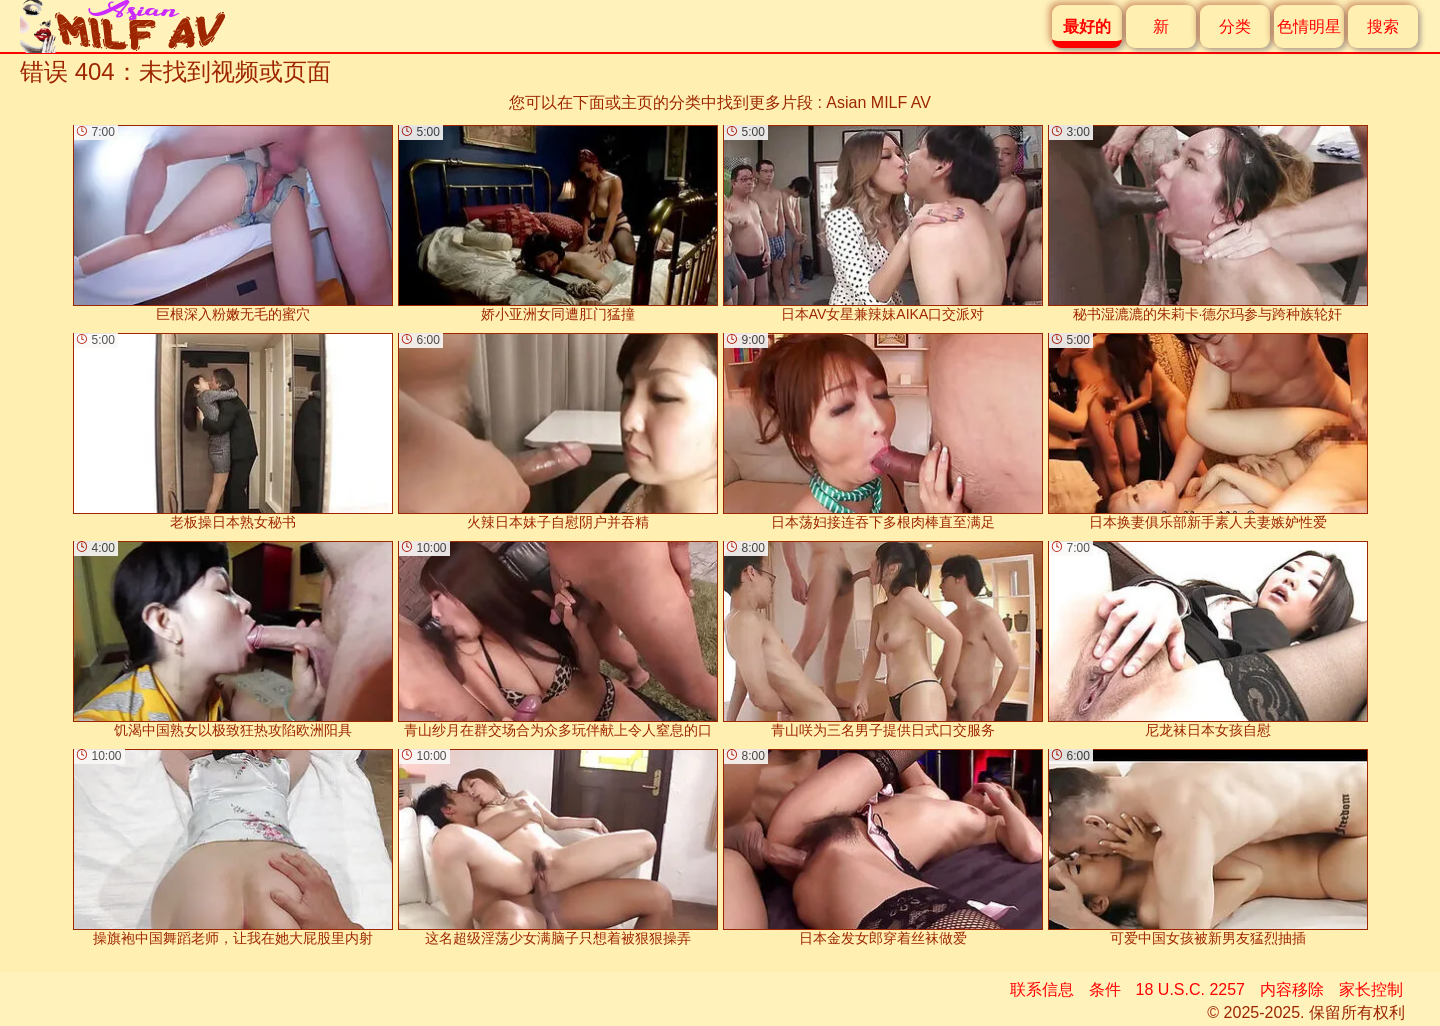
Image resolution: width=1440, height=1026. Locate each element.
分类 (1235, 26)
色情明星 (1309, 26)
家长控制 (1371, 989)
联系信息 (1042, 989)
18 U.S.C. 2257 (1190, 989)
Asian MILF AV (878, 102)
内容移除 (1292, 989)
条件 (1105, 989)
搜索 (1383, 26)
